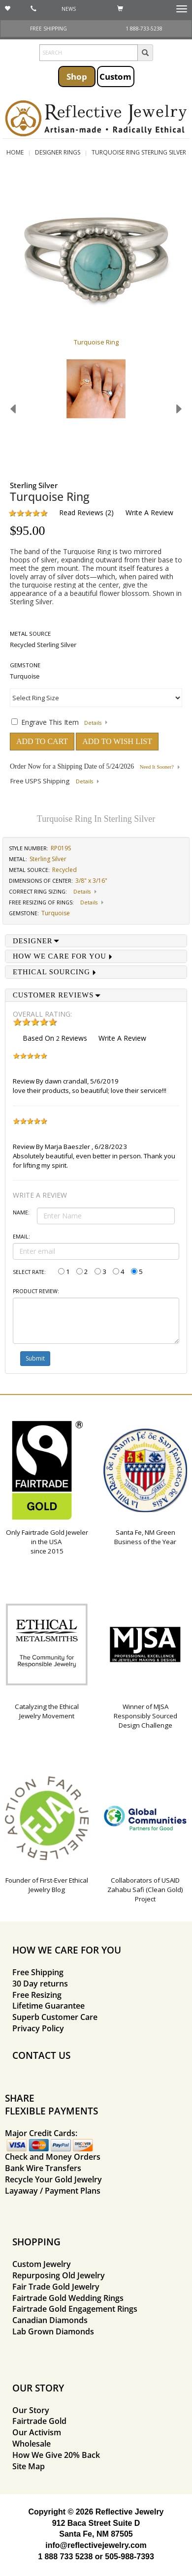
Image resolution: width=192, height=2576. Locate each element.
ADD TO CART (42, 741)
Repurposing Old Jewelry (58, 2275)
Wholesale (31, 2443)
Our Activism (36, 2432)
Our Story (30, 2410)
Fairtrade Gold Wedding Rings (68, 2298)
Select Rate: (29, 1272)
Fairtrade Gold (39, 2421)
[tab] (96, 941)
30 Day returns (40, 1983)
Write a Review (149, 512)
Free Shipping (38, 1972)
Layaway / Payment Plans (52, 2190)
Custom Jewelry (41, 2264)
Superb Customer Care (54, 2017)
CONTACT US (41, 2055)
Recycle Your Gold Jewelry (53, 2179)
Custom (115, 76)
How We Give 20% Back (56, 2455)
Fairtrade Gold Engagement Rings (74, 2308)
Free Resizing (37, 1994)
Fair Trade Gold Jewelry (55, 2286)
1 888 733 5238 (65, 2556)
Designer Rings (57, 152)
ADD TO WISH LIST (117, 741)
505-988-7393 (129, 2556)
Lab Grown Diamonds (53, 2331)
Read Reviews (81, 512)
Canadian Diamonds (50, 2320)
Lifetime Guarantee (48, 2005)
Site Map (28, 2466)
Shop (76, 76)
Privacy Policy (38, 2028)
